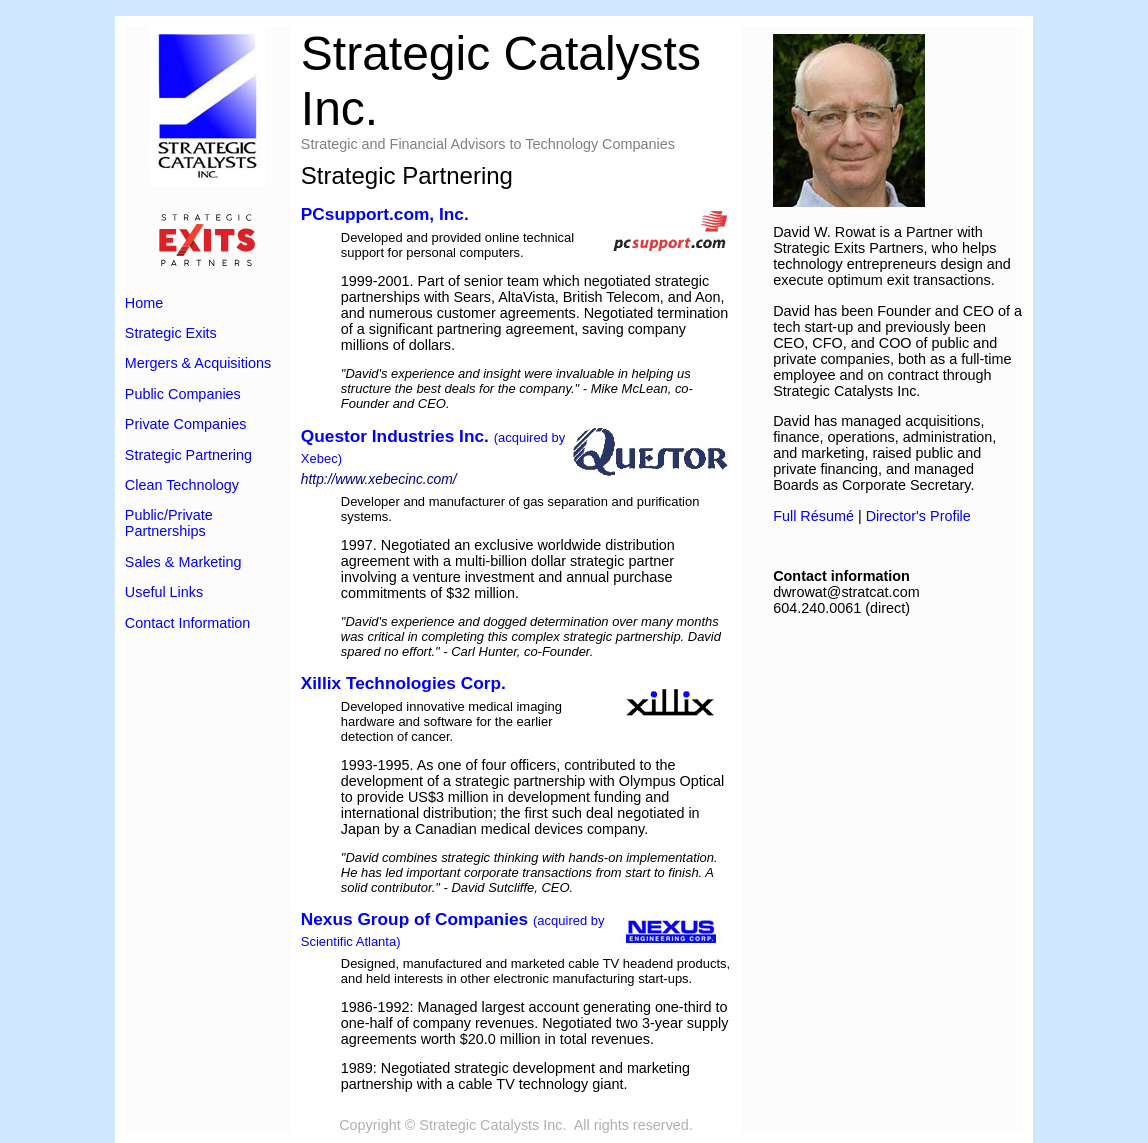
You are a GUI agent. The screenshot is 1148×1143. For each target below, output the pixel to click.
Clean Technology (182, 485)
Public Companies (183, 394)
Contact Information (188, 623)
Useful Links (164, 592)
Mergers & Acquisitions (198, 363)
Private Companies (186, 424)
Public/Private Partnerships (169, 523)
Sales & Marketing (183, 562)
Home (144, 303)
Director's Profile (918, 516)
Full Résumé (813, 516)
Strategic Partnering (188, 455)
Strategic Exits (171, 333)
